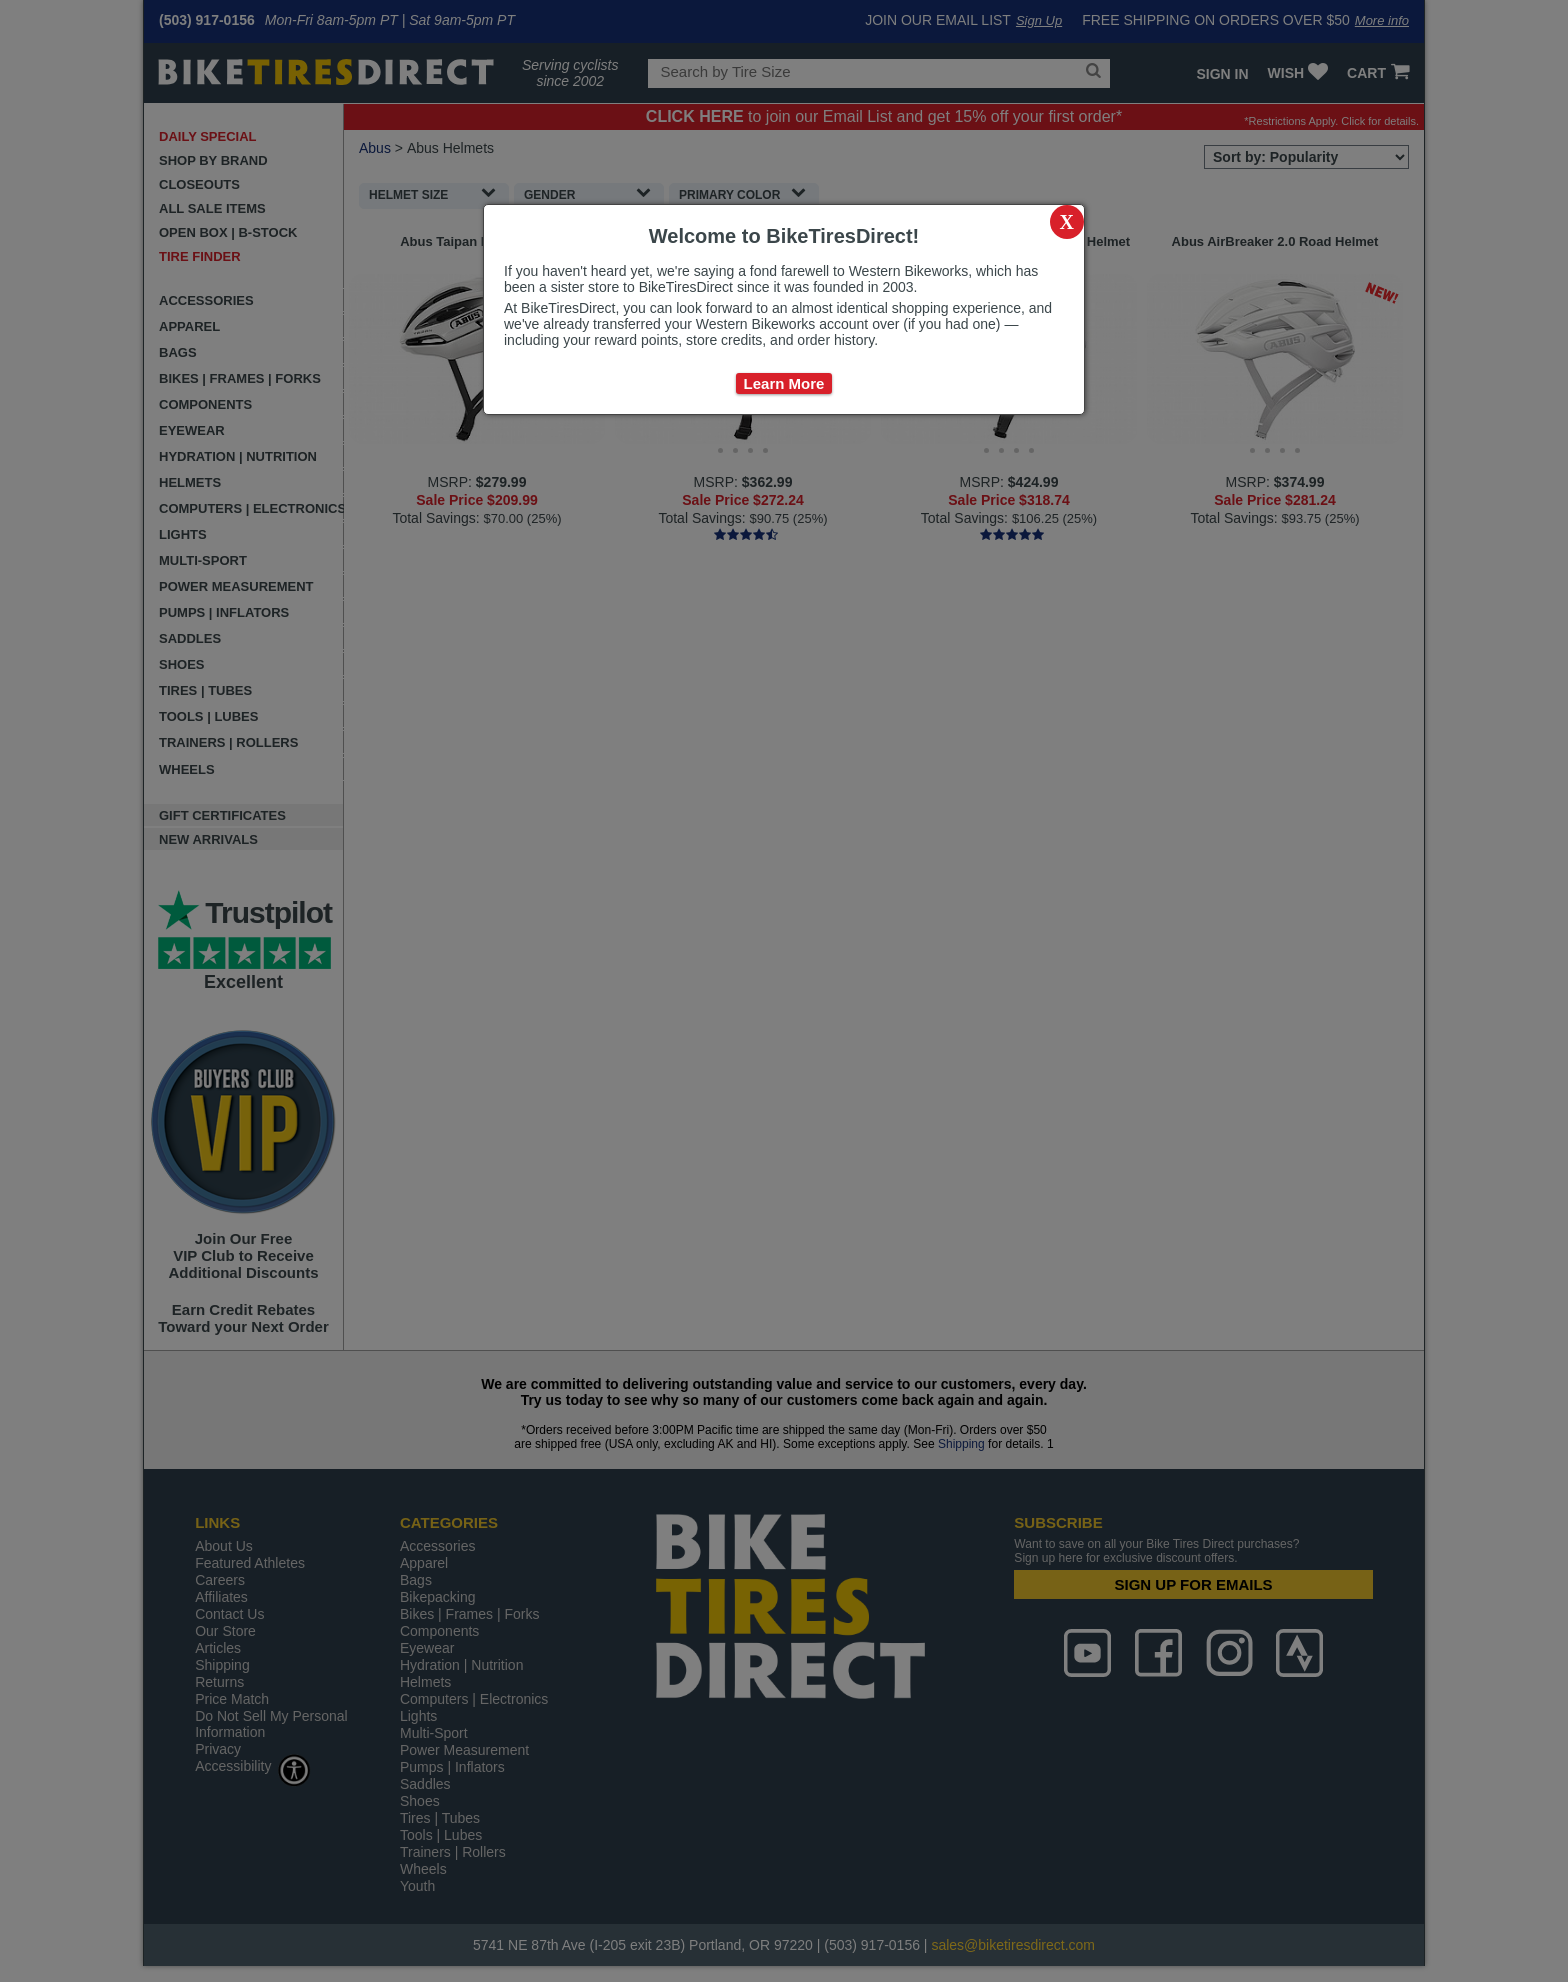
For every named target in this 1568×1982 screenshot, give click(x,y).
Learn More (784, 383)
